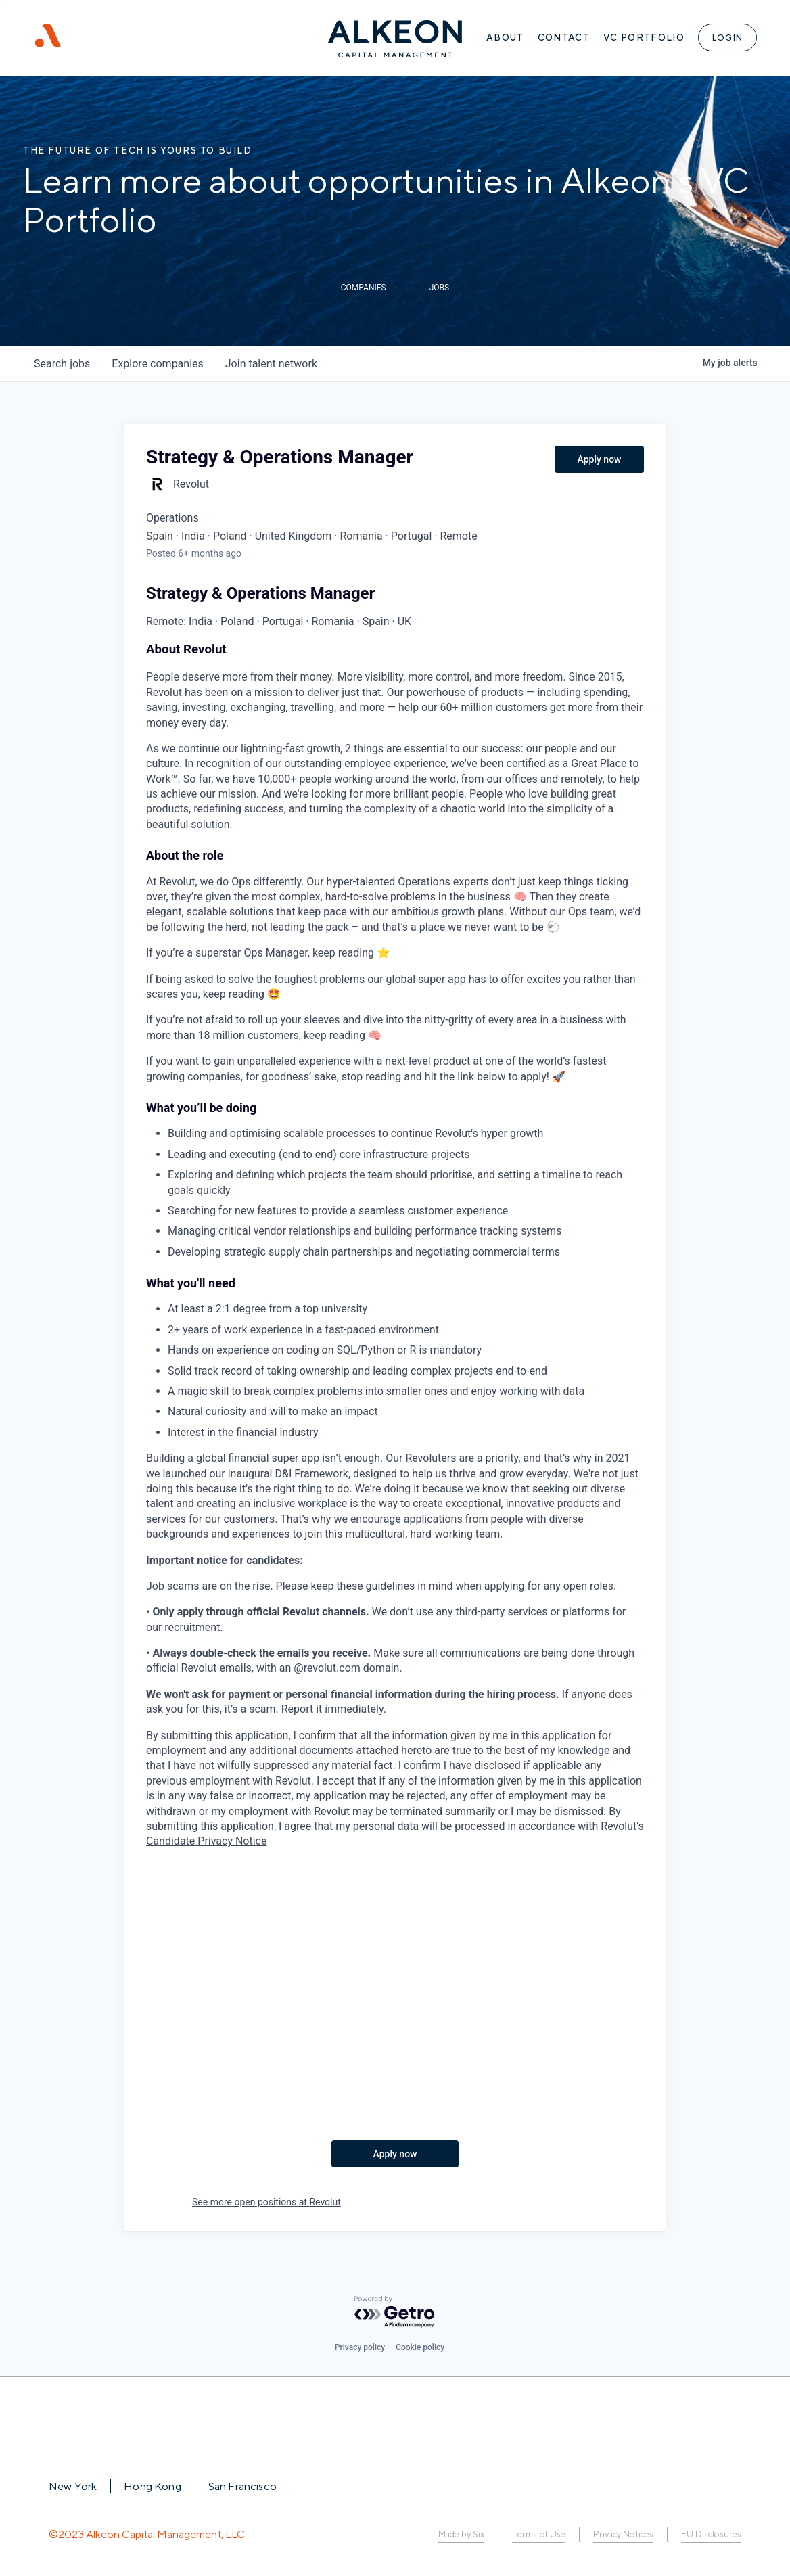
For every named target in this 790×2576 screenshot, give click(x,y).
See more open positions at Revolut (266, 2201)
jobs (62, 363)
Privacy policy (360, 2347)
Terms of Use (537, 2534)
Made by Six (459, 2534)
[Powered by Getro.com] (395, 2312)
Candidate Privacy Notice (206, 1841)
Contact (563, 37)
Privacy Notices (622, 2534)
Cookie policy (420, 2347)
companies (157, 363)
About (505, 37)
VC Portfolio (643, 37)
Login (727, 38)
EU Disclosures (711, 2534)
